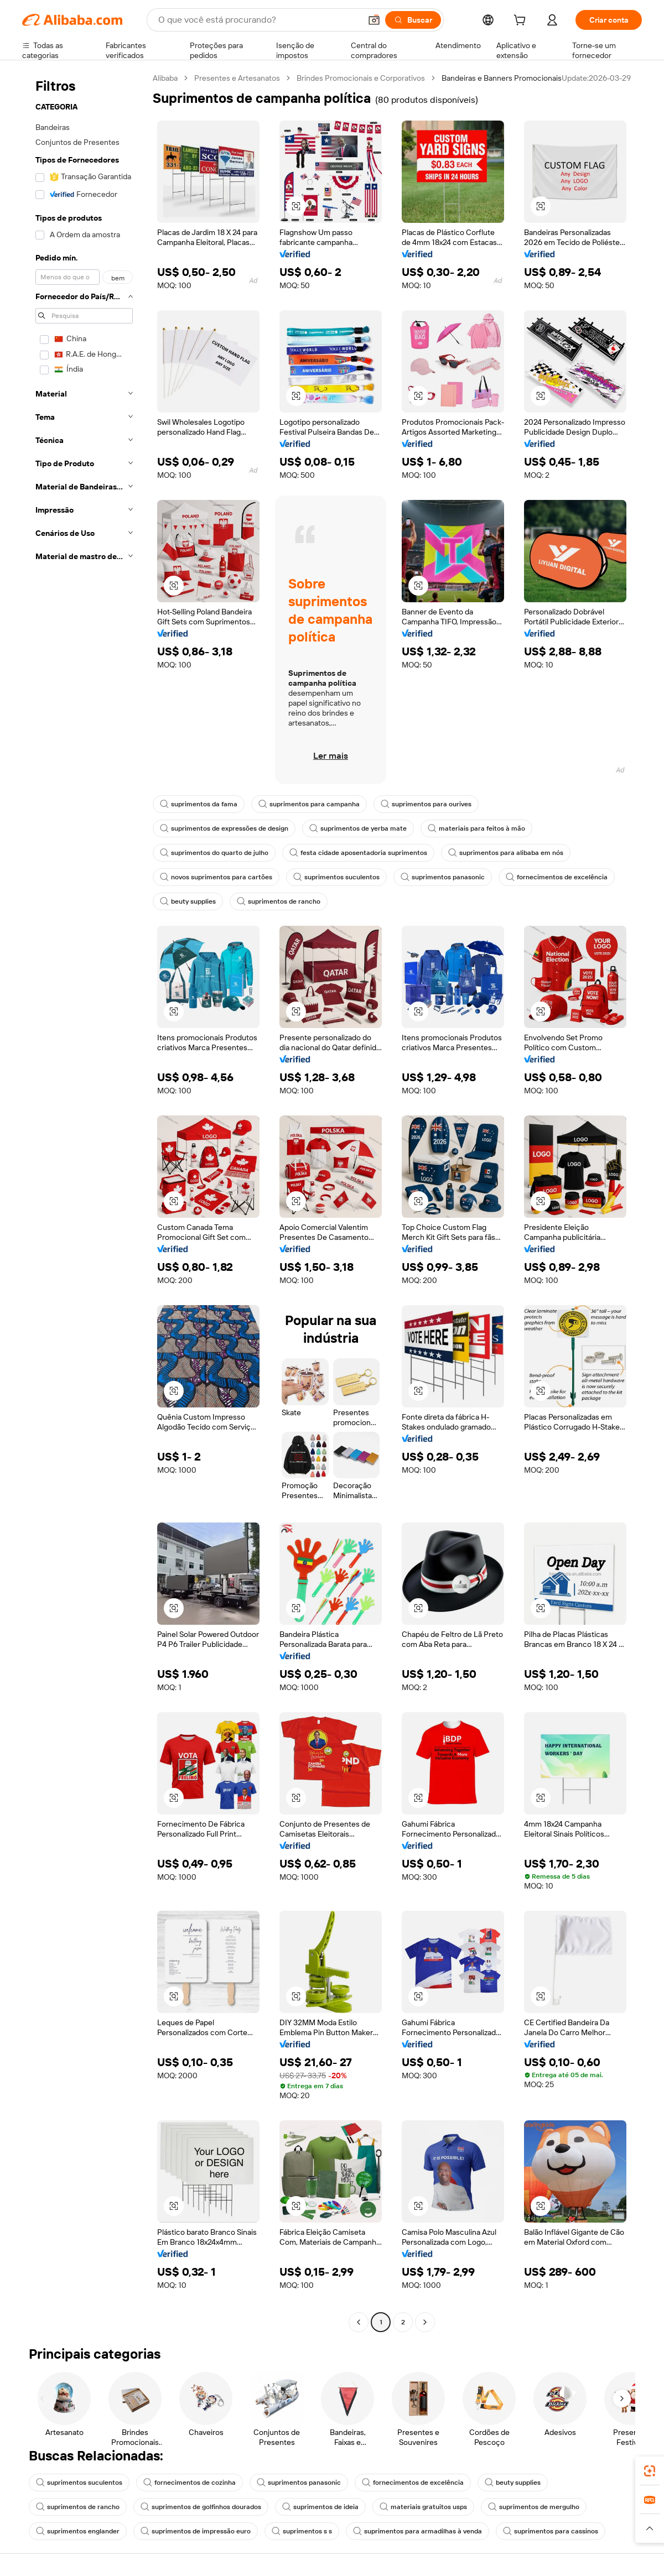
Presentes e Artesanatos (237, 78)
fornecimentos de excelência (557, 877)
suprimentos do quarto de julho (214, 852)
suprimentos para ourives (426, 804)
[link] (649, 2471)
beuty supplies (188, 901)
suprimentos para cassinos (550, 2531)
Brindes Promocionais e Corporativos (361, 78)
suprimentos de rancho (278, 901)
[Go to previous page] (359, 2322)
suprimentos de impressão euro (196, 2531)
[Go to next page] (425, 2322)
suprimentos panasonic (443, 877)
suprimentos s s (302, 2531)
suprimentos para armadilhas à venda (417, 2531)
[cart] (521, 21)
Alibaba (165, 78)
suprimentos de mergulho (533, 2506)
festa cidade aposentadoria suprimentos (358, 852)
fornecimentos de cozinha (189, 2482)
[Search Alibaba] (258, 20)
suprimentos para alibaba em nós (505, 852)
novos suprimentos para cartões (216, 877)
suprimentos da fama (198, 804)
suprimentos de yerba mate (358, 828)
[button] (374, 20)
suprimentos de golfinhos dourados (201, 2506)
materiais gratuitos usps (423, 2506)
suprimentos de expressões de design (224, 828)
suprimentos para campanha (309, 804)
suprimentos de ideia (320, 2506)
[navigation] (84, 1201)
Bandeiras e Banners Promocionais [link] (502, 78)
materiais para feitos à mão (476, 828)
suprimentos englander (78, 2531)
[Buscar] (413, 20)
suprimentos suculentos (336, 877)
